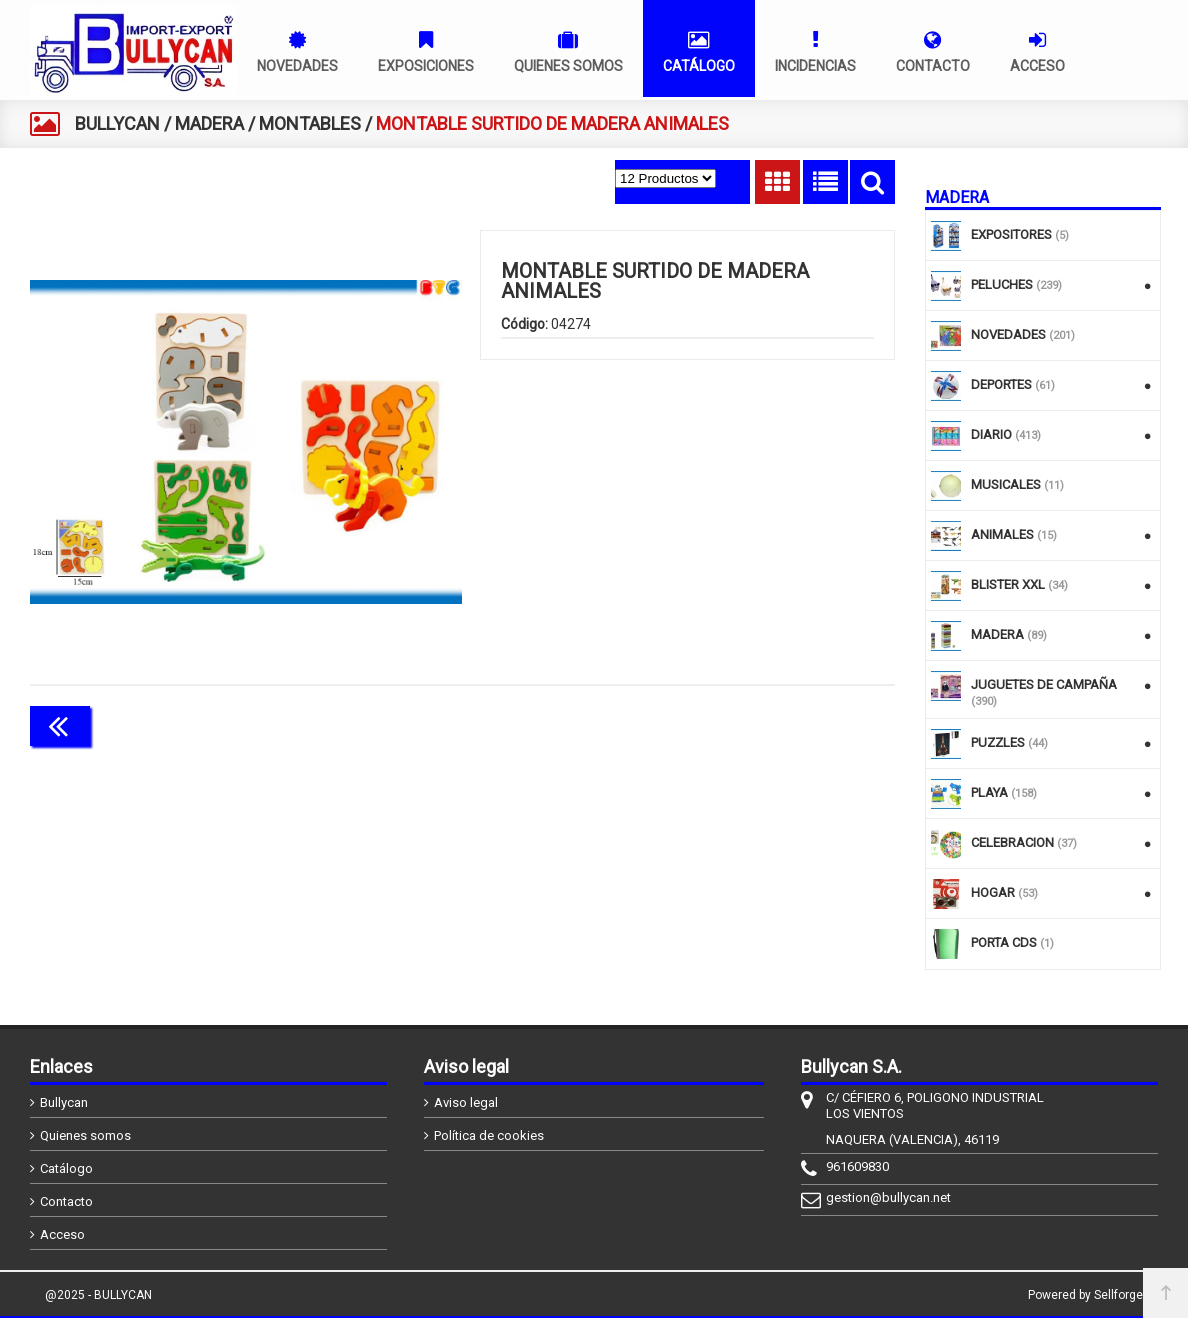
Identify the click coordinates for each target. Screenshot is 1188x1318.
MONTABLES (310, 123)
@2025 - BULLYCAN (98, 1295)
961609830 (857, 1166)
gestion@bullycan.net (888, 1197)
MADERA (209, 123)
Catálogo (66, 1168)
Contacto (66, 1201)
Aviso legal (466, 1102)
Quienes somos (85, 1135)
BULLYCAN (117, 123)
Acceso (62, 1234)
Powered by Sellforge (1085, 1295)
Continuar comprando (806, 724)
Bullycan (64, 1102)
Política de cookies (489, 1135)
